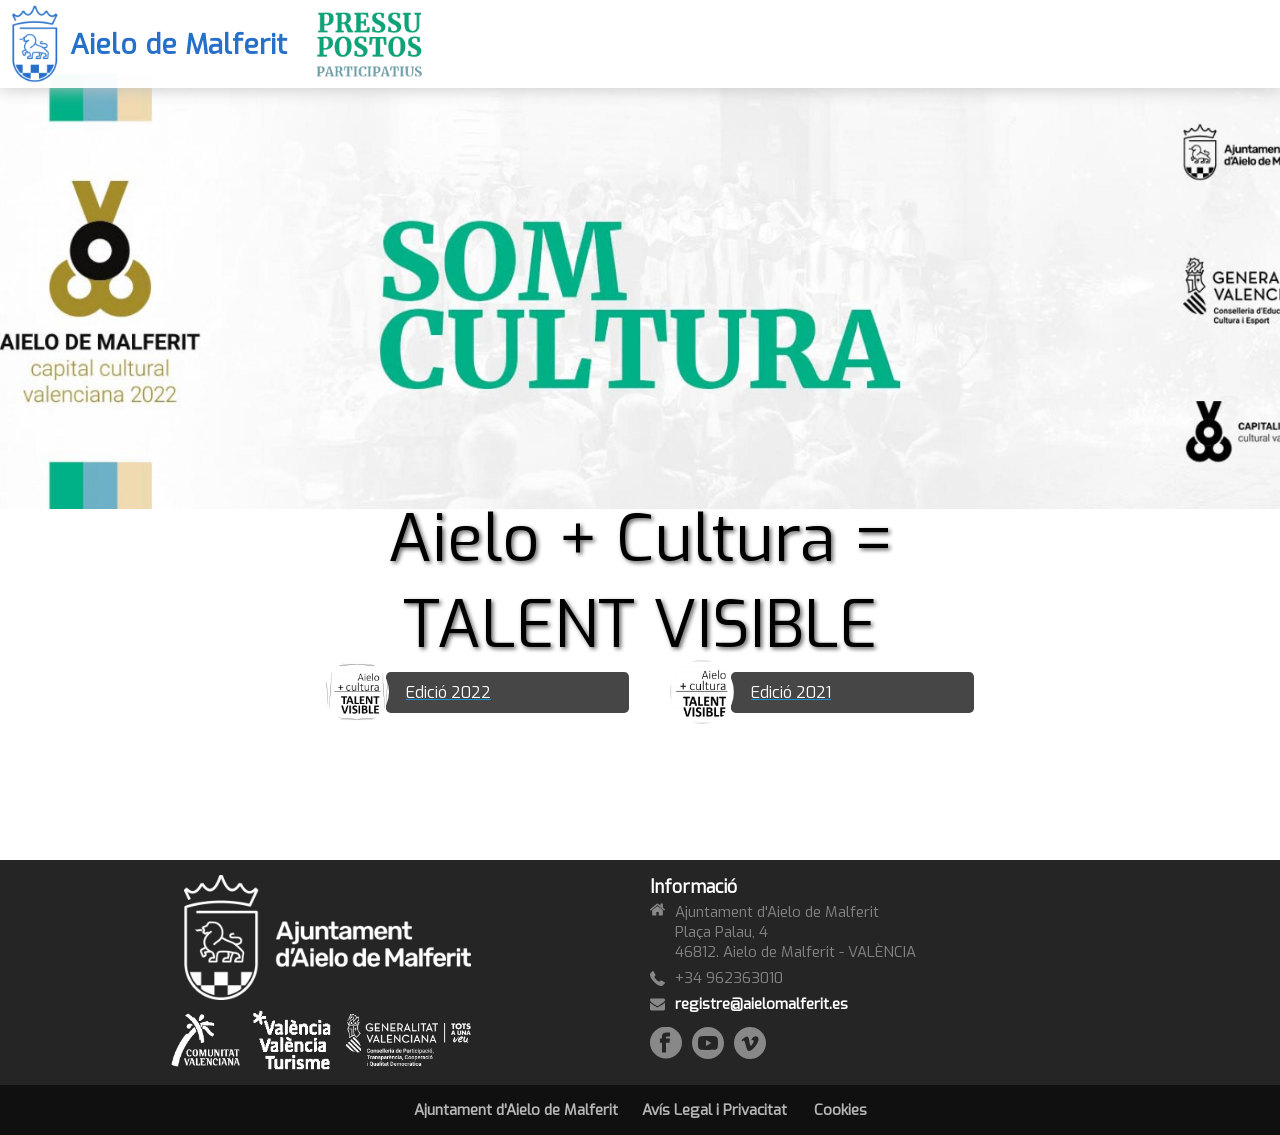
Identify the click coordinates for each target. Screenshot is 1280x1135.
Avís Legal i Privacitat (714, 1110)
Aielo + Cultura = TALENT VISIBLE (639, 582)
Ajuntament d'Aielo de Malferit (516, 1110)
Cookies (840, 1110)
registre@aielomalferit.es (761, 1004)
